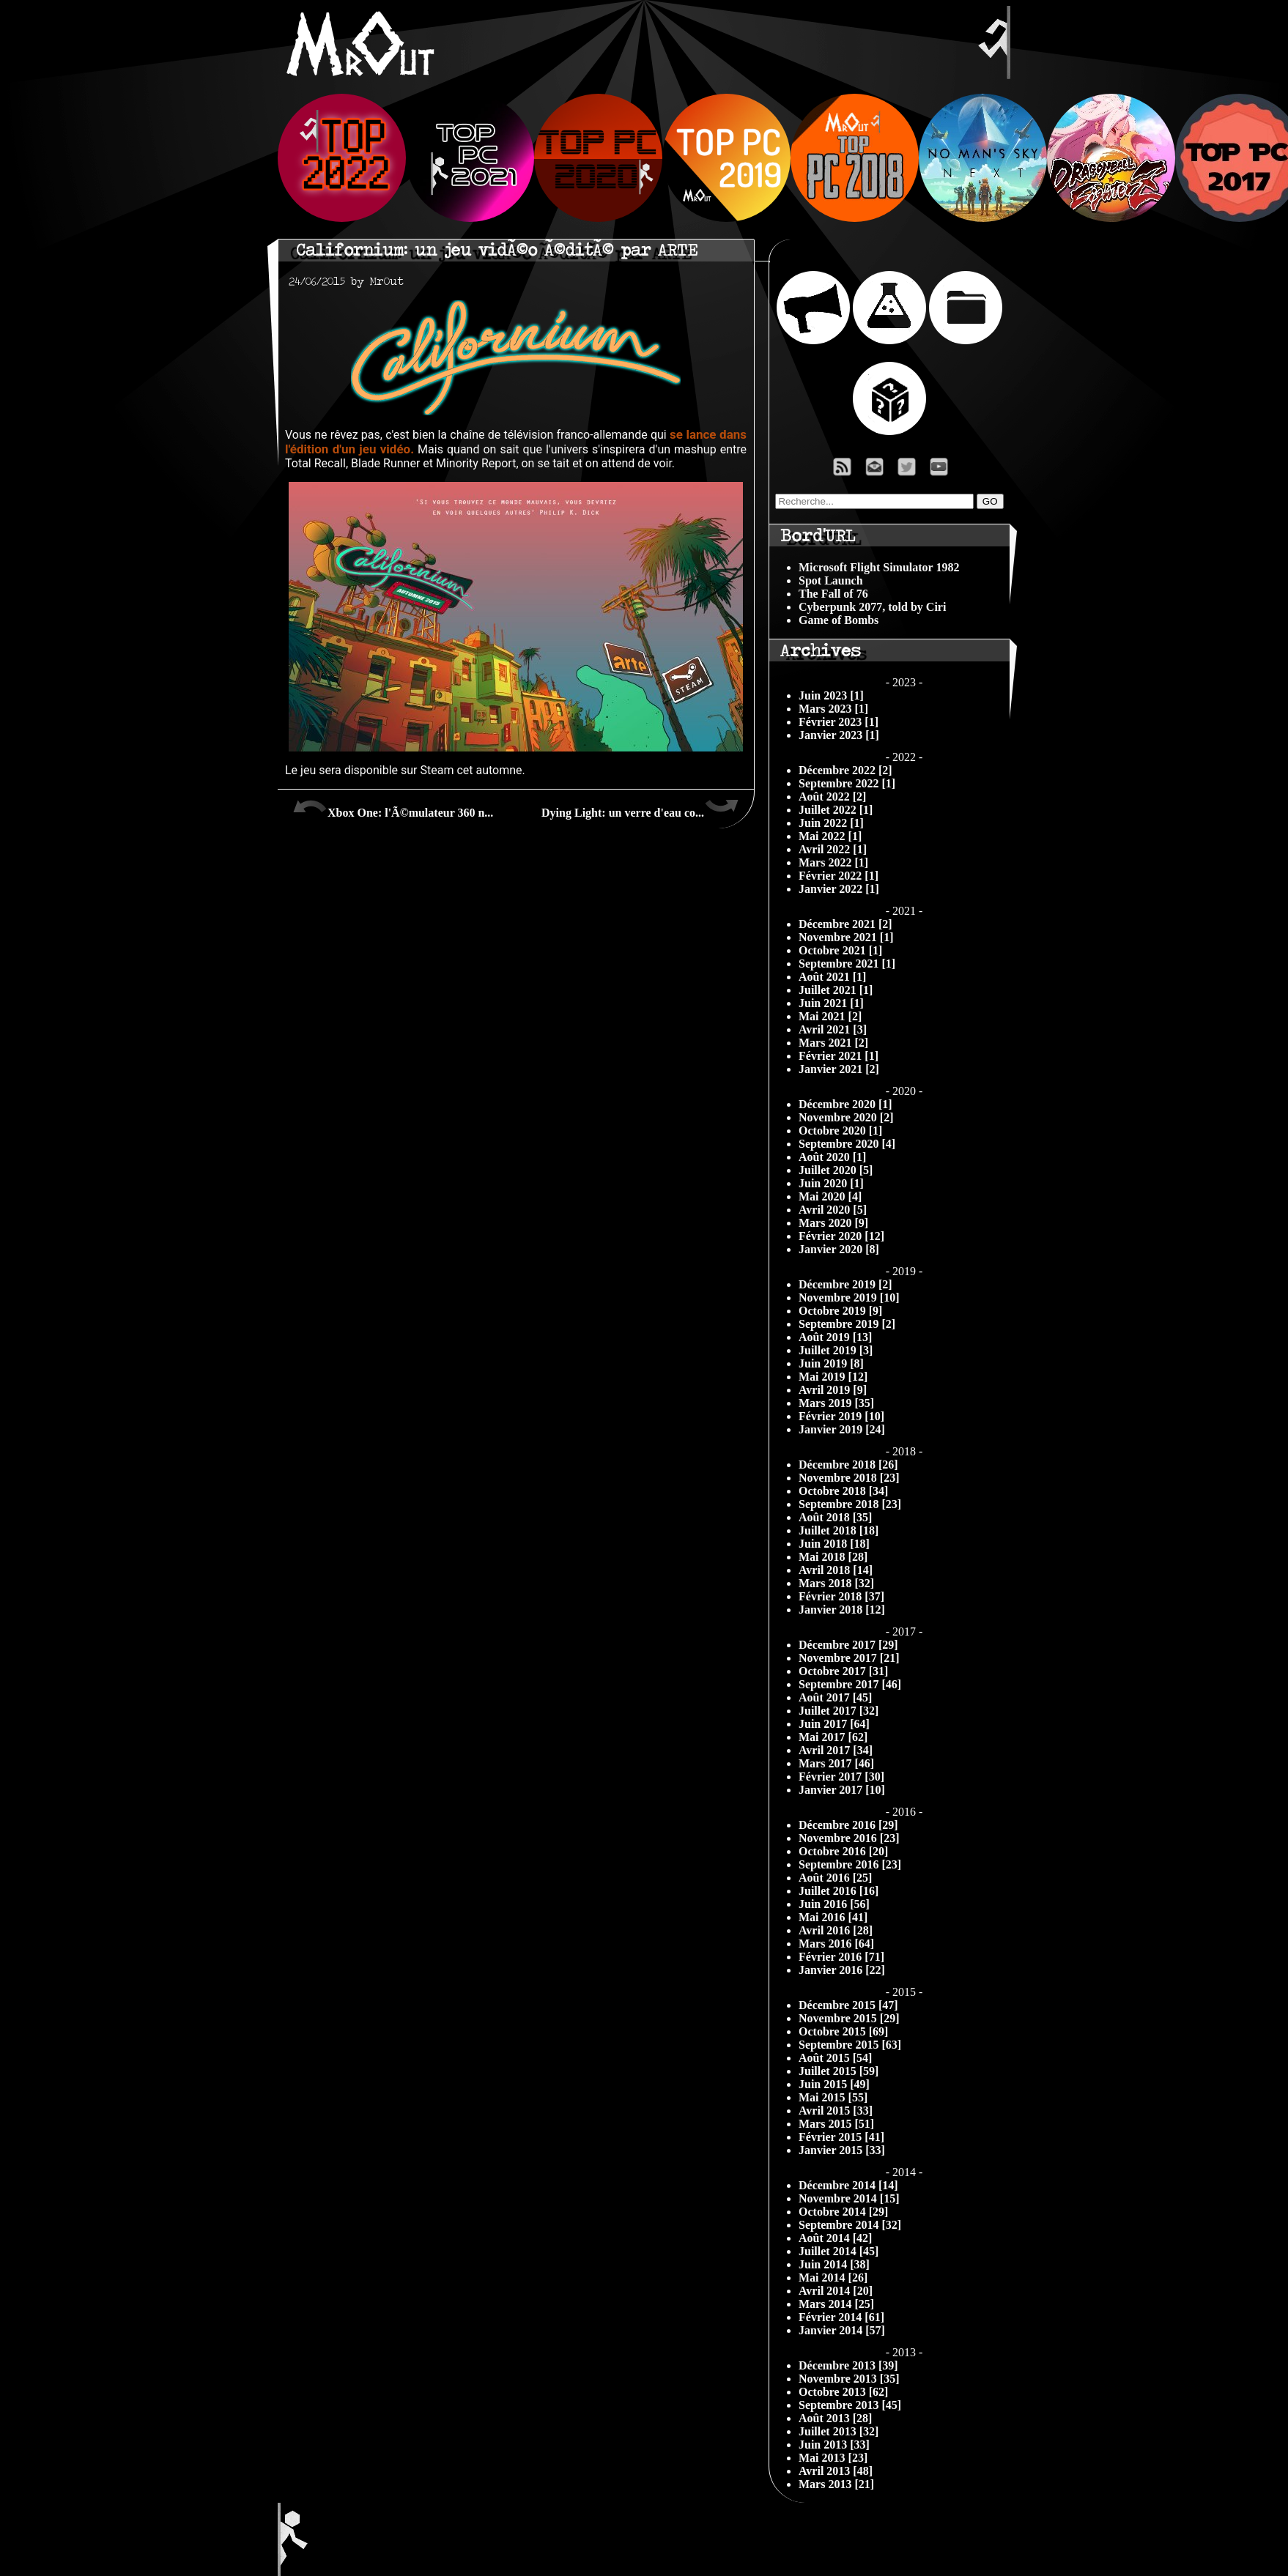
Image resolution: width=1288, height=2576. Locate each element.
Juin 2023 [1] (831, 695)
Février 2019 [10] (841, 1416)
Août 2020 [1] (832, 1157)
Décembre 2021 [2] (845, 924)
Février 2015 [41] (841, 2137)
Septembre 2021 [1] (847, 963)
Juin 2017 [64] (834, 1724)
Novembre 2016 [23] (849, 1838)
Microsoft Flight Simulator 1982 (879, 567)
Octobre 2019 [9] (840, 1310)
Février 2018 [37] (841, 1596)
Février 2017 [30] (841, 1776)
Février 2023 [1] (838, 722)
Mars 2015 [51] (836, 2123)
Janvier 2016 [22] (842, 1970)
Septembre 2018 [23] (850, 1504)
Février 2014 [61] (841, 2317)
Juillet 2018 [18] (838, 1530)
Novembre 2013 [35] (849, 2378)
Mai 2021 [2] (830, 1016)
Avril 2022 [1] (833, 849)
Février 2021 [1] (838, 1056)
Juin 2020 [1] (831, 1183)
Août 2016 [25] (835, 1877)
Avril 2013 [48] (836, 2471)
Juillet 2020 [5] (836, 1170)
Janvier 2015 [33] (842, 2150)
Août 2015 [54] (835, 2058)
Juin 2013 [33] (834, 2444)
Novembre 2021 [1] (846, 937)
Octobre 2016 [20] (843, 1851)
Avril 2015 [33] (836, 2110)
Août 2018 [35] (835, 1517)
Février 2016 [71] (841, 1956)
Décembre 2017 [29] (848, 1644)
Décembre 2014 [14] (848, 2185)
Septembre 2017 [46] (850, 1684)
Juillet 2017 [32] (838, 1710)
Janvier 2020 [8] (839, 1249)
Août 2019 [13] (835, 1337)
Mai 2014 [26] (833, 2277)
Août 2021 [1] (832, 976)
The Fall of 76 (833, 593)
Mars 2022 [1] (833, 862)
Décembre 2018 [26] (848, 1464)
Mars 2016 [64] (836, 1943)
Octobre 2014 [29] (843, 2211)
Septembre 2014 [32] (850, 2225)
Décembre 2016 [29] (848, 1825)
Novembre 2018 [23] (849, 1477)
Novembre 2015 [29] (849, 2018)
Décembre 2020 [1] (845, 1104)
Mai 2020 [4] (830, 1196)
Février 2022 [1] (838, 875)
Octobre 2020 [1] (840, 1130)
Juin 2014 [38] (834, 2264)
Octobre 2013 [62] (843, 2392)
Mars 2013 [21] (836, 2484)
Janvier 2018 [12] (842, 1609)
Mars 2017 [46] (836, 1763)
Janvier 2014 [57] (842, 2330)
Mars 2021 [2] (833, 1042)
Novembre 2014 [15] (849, 2198)
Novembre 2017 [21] (849, 1658)
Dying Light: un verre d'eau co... (640, 807)
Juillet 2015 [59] (838, 2071)
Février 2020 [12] (841, 1236)
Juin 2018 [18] (834, 1543)
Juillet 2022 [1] (836, 809)
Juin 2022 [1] (831, 823)
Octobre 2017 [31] (843, 1671)
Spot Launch (831, 580)
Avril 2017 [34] (836, 1750)
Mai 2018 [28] (833, 1557)
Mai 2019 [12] (833, 1376)
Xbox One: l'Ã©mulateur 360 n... (392, 807)
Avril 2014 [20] (836, 2290)
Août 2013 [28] (835, 2418)
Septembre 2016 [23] (850, 1864)
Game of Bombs (838, 620)
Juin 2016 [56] (834, 1904)
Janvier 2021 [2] (839, 1069)
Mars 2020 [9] (833, 1223)
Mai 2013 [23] (833, 2457)
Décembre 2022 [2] (845, 770)
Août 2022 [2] (832, 796)
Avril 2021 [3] (833, 1029)
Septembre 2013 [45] (850, 2405)
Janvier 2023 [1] (839, 735)
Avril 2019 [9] (833, 1390)
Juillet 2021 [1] (836, 990)
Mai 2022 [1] (830, 836)
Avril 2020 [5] (833, 1209)
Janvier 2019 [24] (842, 1429)
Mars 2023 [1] (833, 708)
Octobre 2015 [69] (843, 2031)
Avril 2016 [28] (836, 1930)
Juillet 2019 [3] (836, 1350)
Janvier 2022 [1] (839, 889)
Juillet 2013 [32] (838, 2431)
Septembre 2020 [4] (847, 1143)
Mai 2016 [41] (833, 1917)
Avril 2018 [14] (836, 1570)
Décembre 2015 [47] (848, 2005)
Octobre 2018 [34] (843, 1491)
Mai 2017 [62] (833, 1737)
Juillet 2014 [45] (838, 2251)
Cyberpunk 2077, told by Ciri (872, 607)
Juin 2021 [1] (831, 1003)
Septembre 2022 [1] (847, 783)
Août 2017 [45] (835, 1697)
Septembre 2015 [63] (850, 2044)
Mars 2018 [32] (836, 1583)
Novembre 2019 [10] (849, 1297)
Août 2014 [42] (835, 2238)
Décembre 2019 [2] (845, 1284)
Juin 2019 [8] (831, 1363)
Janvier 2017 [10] (842, 1789)
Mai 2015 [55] (833, 2097)
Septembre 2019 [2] (847, 1324)
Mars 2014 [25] (836, 2304)
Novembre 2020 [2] (846, 1117)
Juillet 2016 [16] (838, 1891)
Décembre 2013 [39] (848, 2365)
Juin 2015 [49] (834, 2084)
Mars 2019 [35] (836, 1403)
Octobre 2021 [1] (840, 950)
